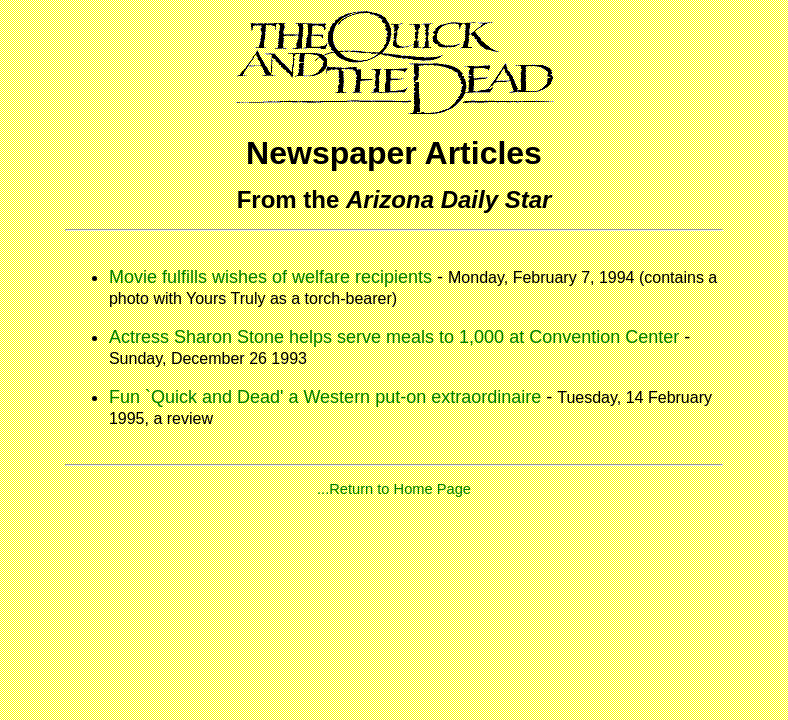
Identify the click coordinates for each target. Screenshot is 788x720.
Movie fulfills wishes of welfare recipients (270, 277)
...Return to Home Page (394, 489)
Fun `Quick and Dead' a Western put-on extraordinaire (325, 397)
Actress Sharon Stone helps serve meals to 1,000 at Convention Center (394, 337)
